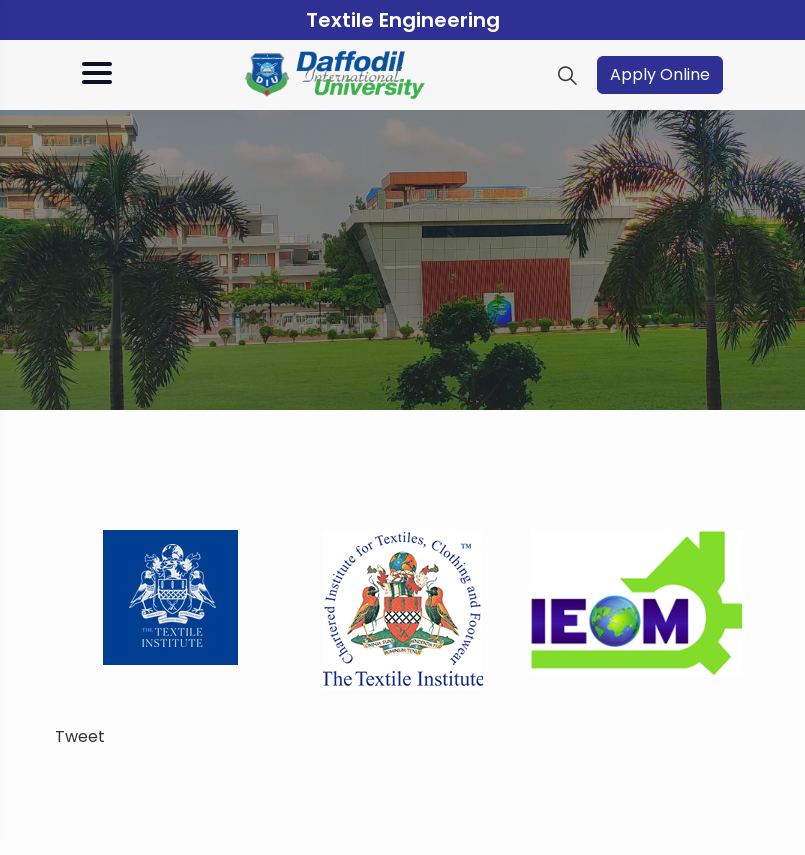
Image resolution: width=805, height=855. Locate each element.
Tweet (80, 736)
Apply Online (660, 74)
